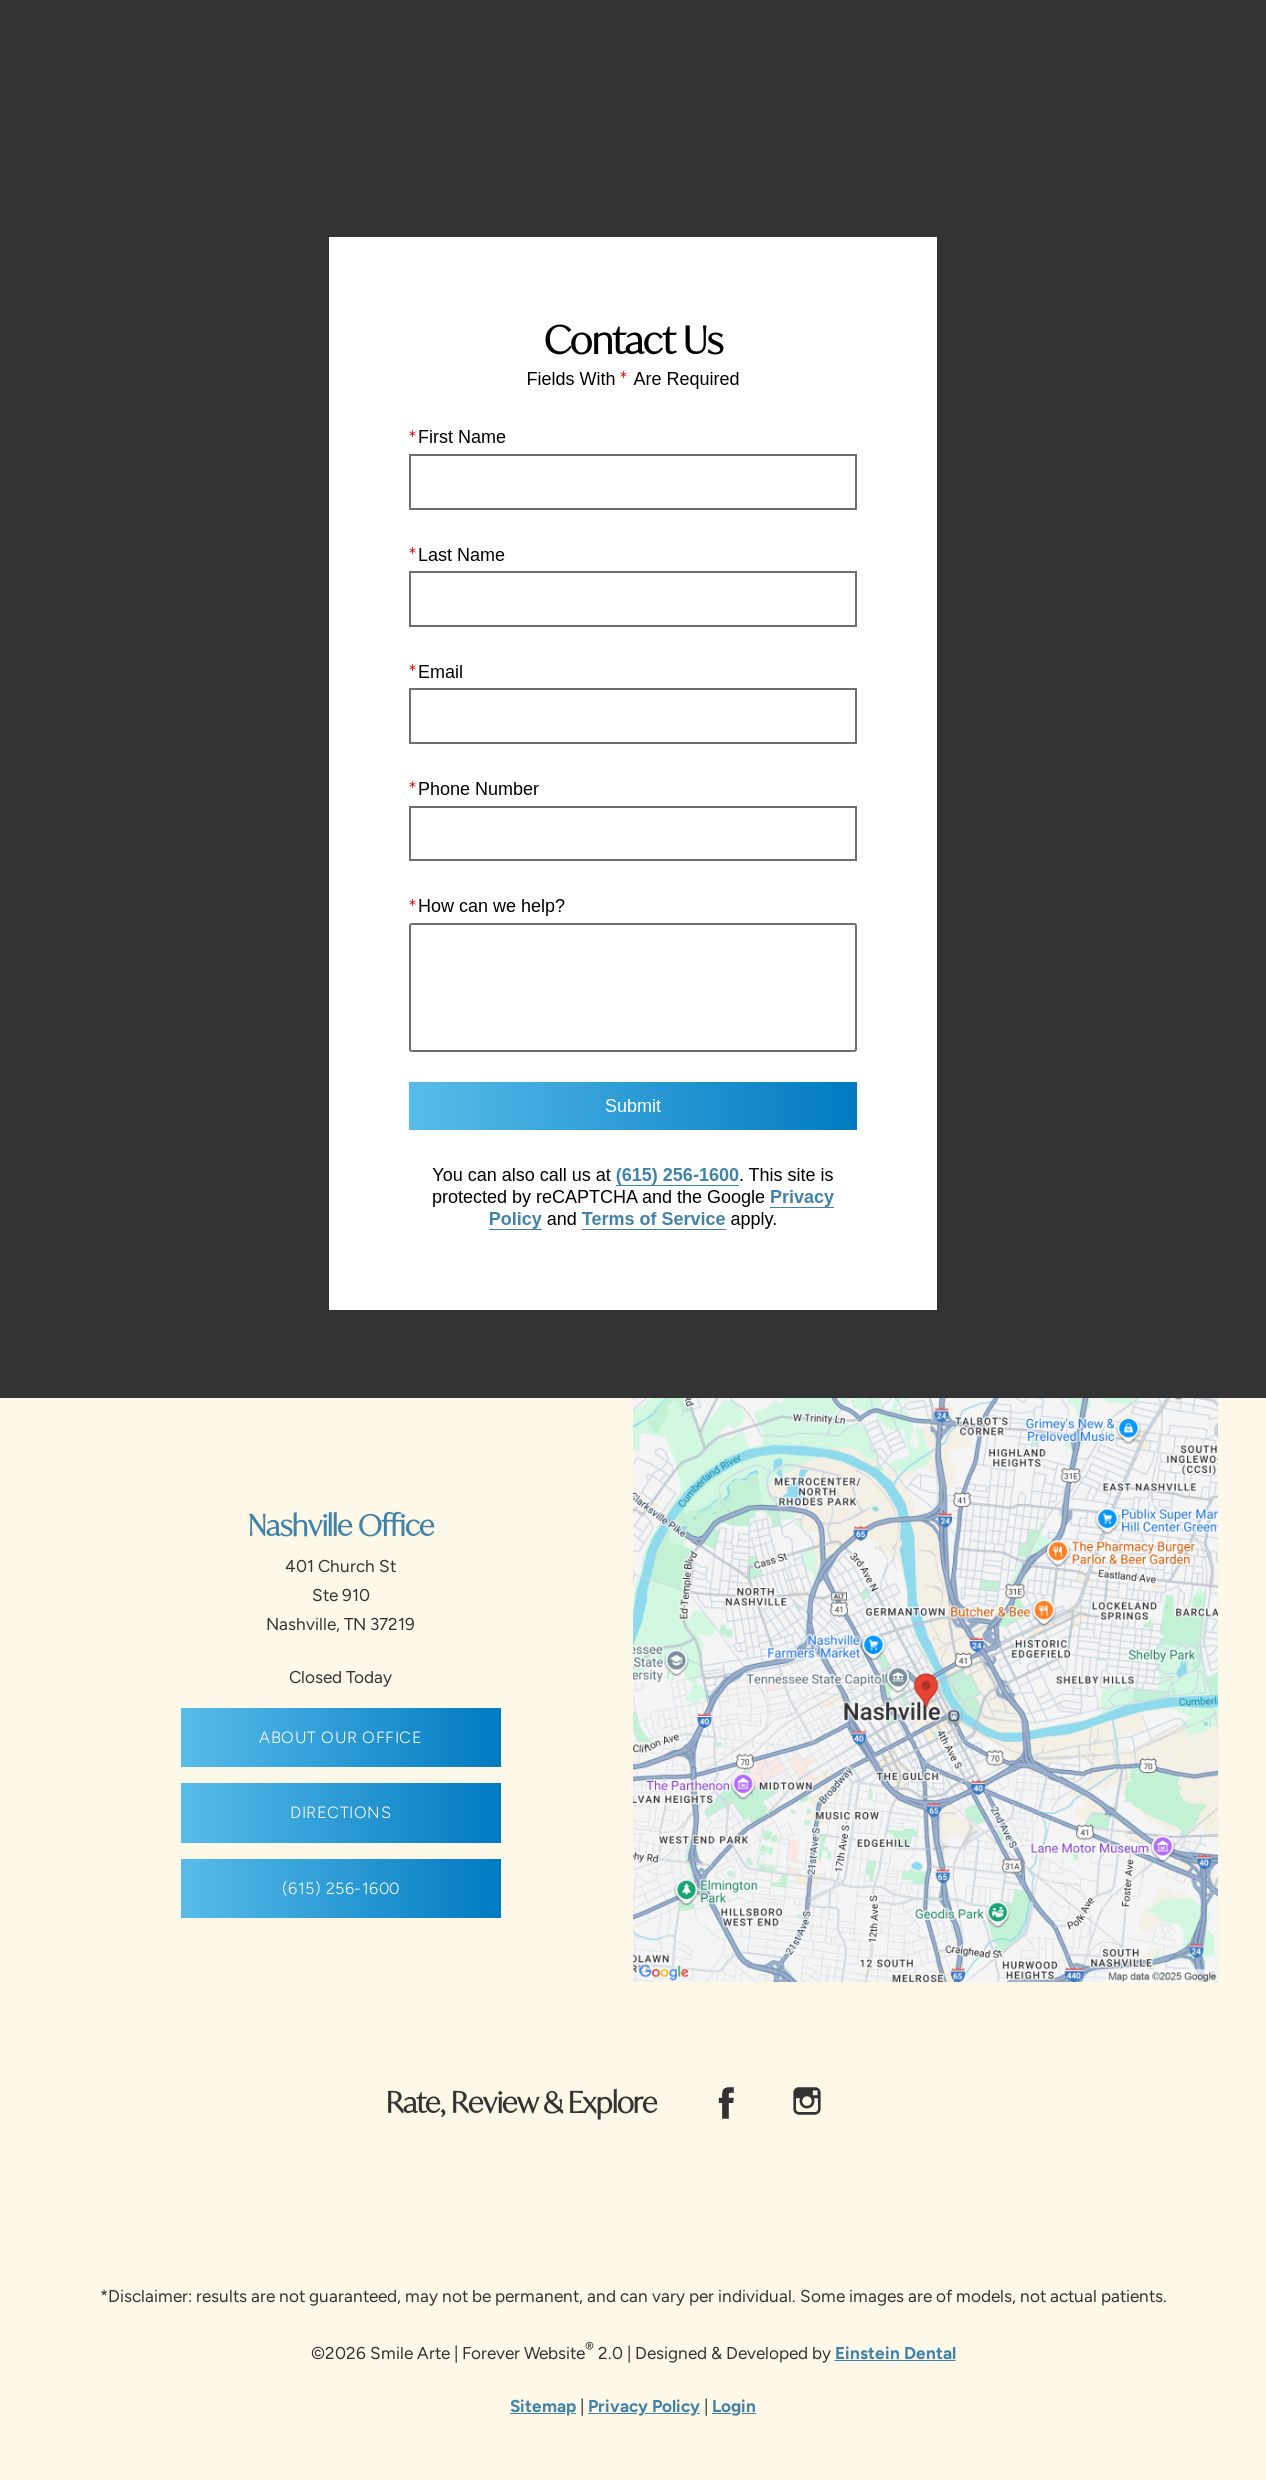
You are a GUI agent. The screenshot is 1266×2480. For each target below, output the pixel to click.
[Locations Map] (925, 1689)
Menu (1175, 75)
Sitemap (543, 2406)
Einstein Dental (895, 2353)
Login (734, 2406)
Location (959, 74)
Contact (1065, 74)
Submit (633, 1106)
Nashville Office (341, 1525)
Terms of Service (654, 1218)
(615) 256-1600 (677, 1175)
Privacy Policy (644, 2406)
